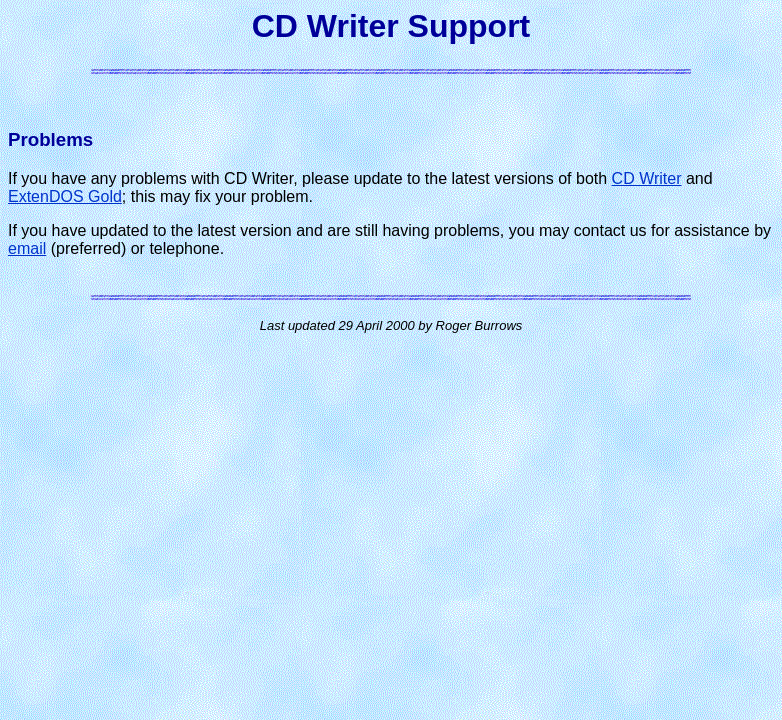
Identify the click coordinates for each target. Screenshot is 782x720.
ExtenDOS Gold (65, 196)
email (27, 248)
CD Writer (647, 178)
